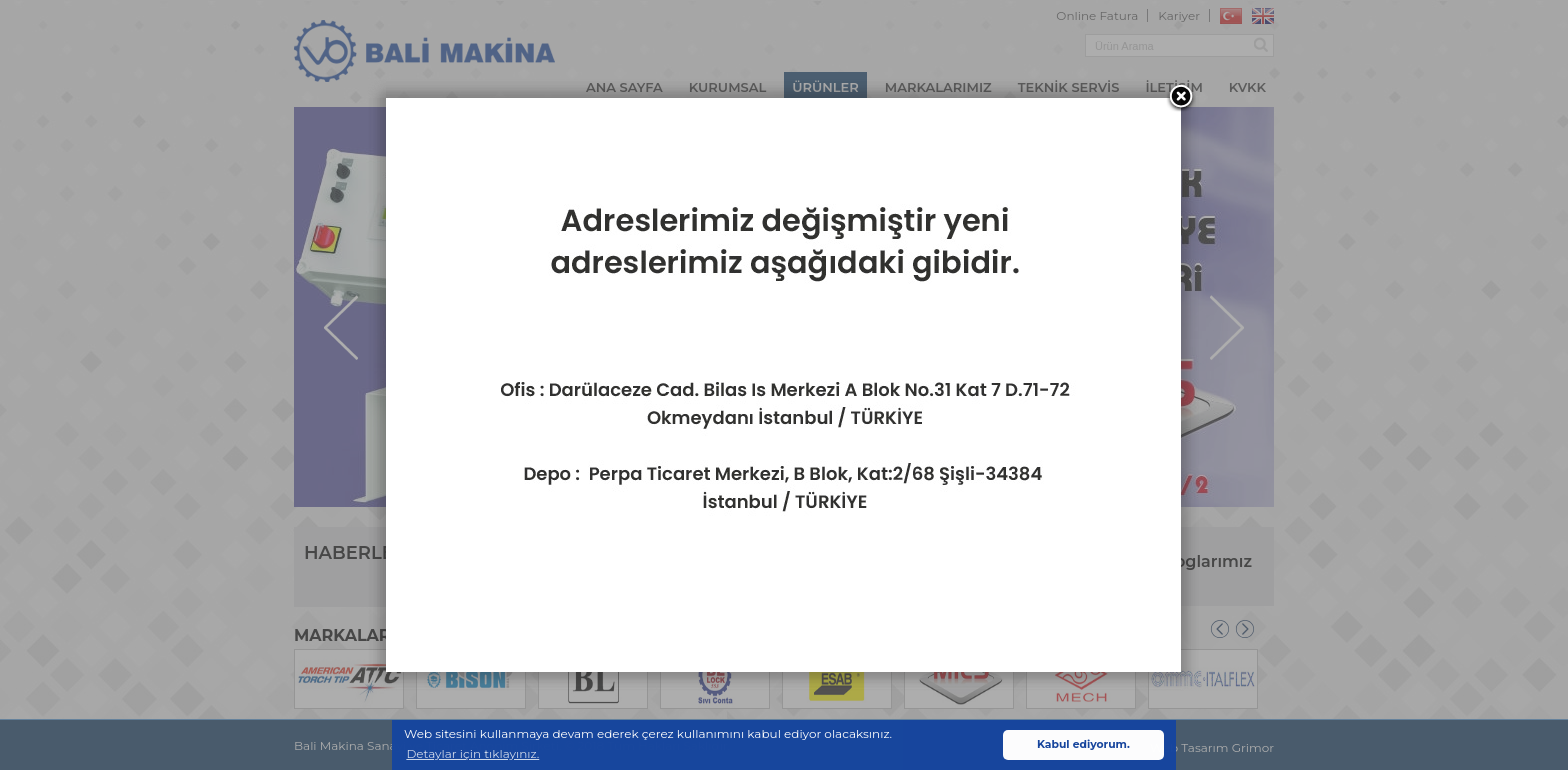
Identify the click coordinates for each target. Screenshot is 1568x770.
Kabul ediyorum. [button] (1083, 744)
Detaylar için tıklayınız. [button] (472, 753)
